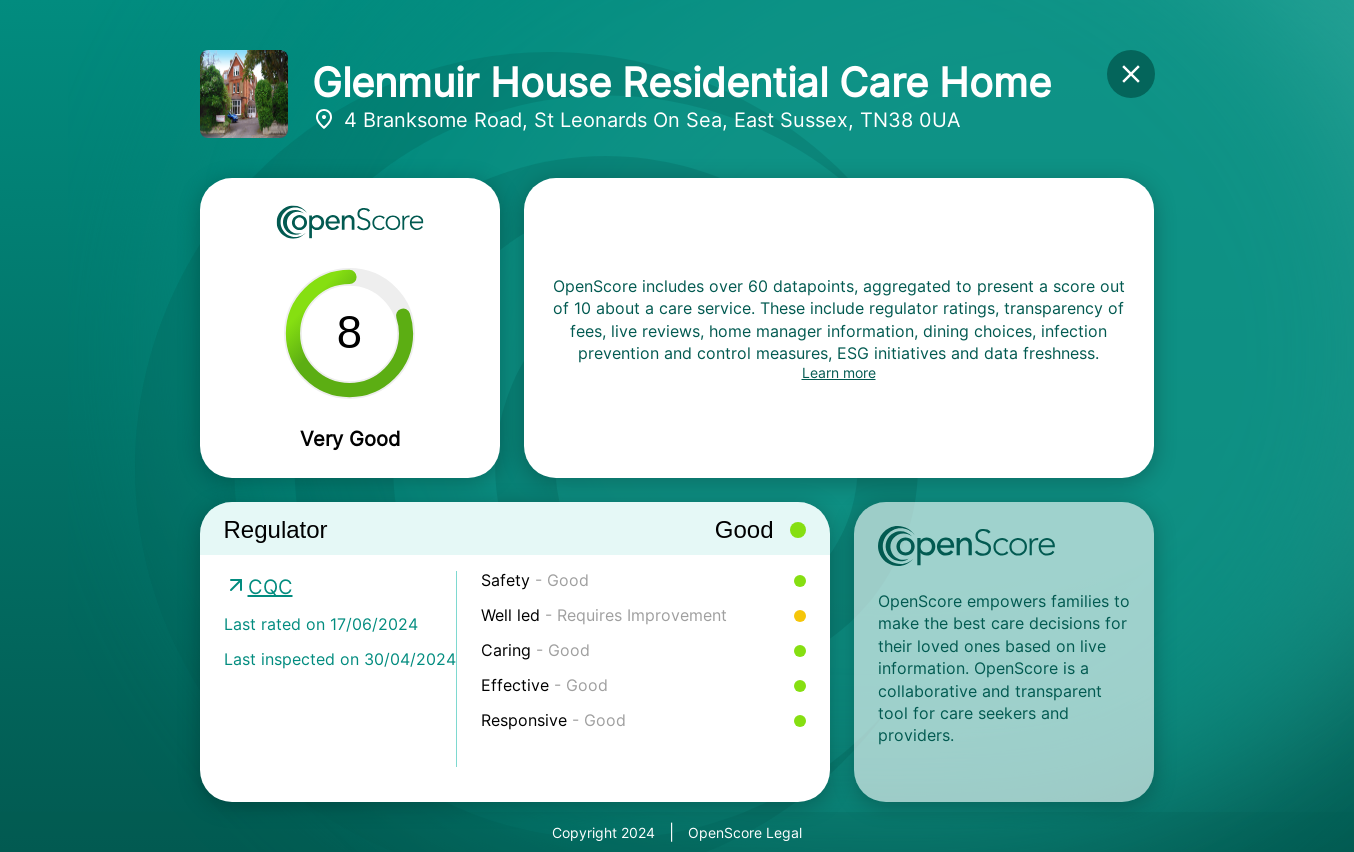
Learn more (839, 372)
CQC (270, 587)
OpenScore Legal (745, 832)
